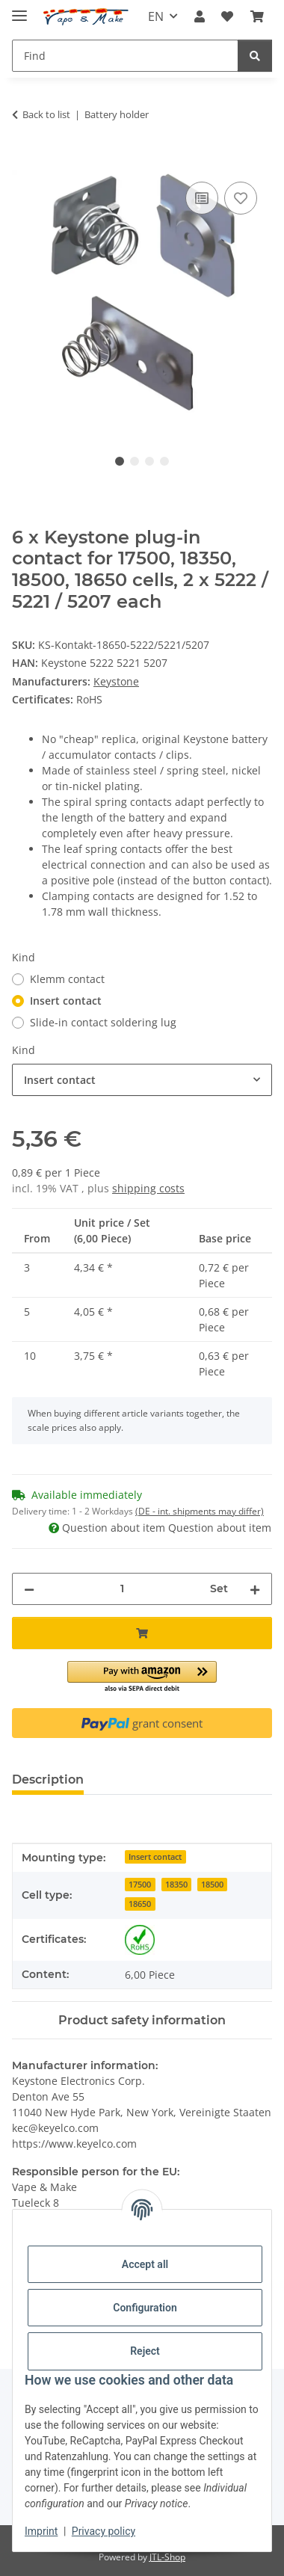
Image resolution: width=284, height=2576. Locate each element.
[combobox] (142, 1080)
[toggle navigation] (19, 9)
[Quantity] (122, 1589)
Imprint (41, 2531)
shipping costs (148, 1188)
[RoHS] (140, 1940)
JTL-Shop (167, 2557)
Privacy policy (103, 2531)
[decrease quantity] (29, 1589)
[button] (199, 16)
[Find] (255, 56)
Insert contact (66, 1000)
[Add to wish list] (240, 198)
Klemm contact (67, 979)
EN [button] (156, 16)
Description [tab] (48, 1779)
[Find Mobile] (125, 56)
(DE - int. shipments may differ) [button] (199, 1511)
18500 (212, 1884)
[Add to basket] (24, 161)
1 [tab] (119, 461)
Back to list (46, 114)
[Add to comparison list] (201, 198)
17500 (140, 1884)
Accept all (145, 2264)
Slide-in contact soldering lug (103, 1022)
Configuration (144, 2308)
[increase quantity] (254, 1589)
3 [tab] (149, 461)
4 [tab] (164, 461)
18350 (176, 1884)
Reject (145, 2351)
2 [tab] (134, 461)
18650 (140, 1904)
